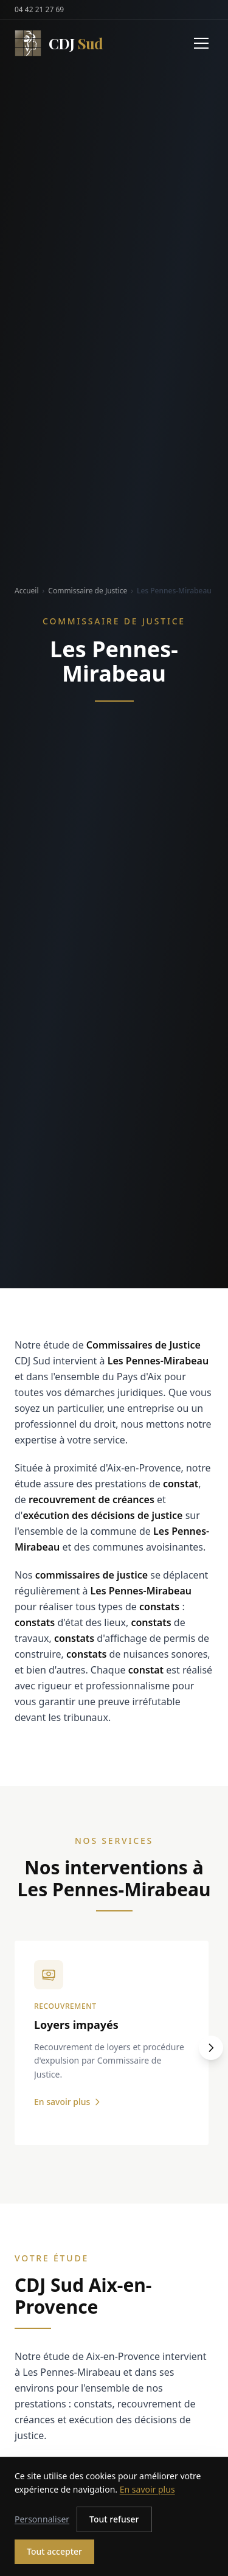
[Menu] (201, 43)
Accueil (27, 591)
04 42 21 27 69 (39, 10)
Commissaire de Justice (87, 591)
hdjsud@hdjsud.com (75, 2526)
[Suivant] (211, 2048)
